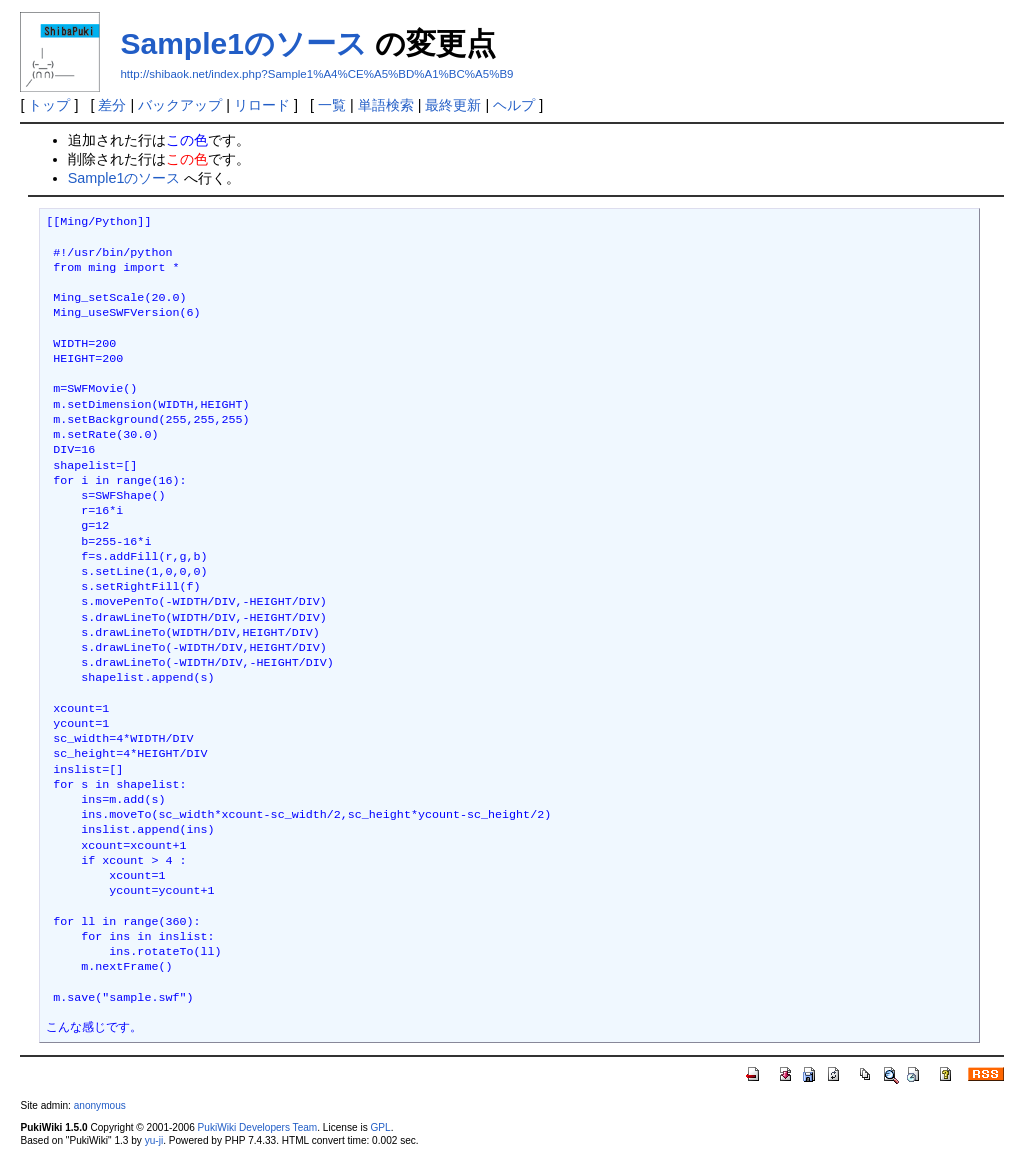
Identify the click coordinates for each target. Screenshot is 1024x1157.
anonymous (100, 1105)
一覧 (332, 105)
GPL (380, 1127)
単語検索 (386, 105)
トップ (49, 105)
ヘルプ (514, 105)
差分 (112, 105)
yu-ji (154, 1140)
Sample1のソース (243, 43)
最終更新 (453, 105)
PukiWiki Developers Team (258, 1127)
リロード (262, 105)
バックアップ (180, 105)
